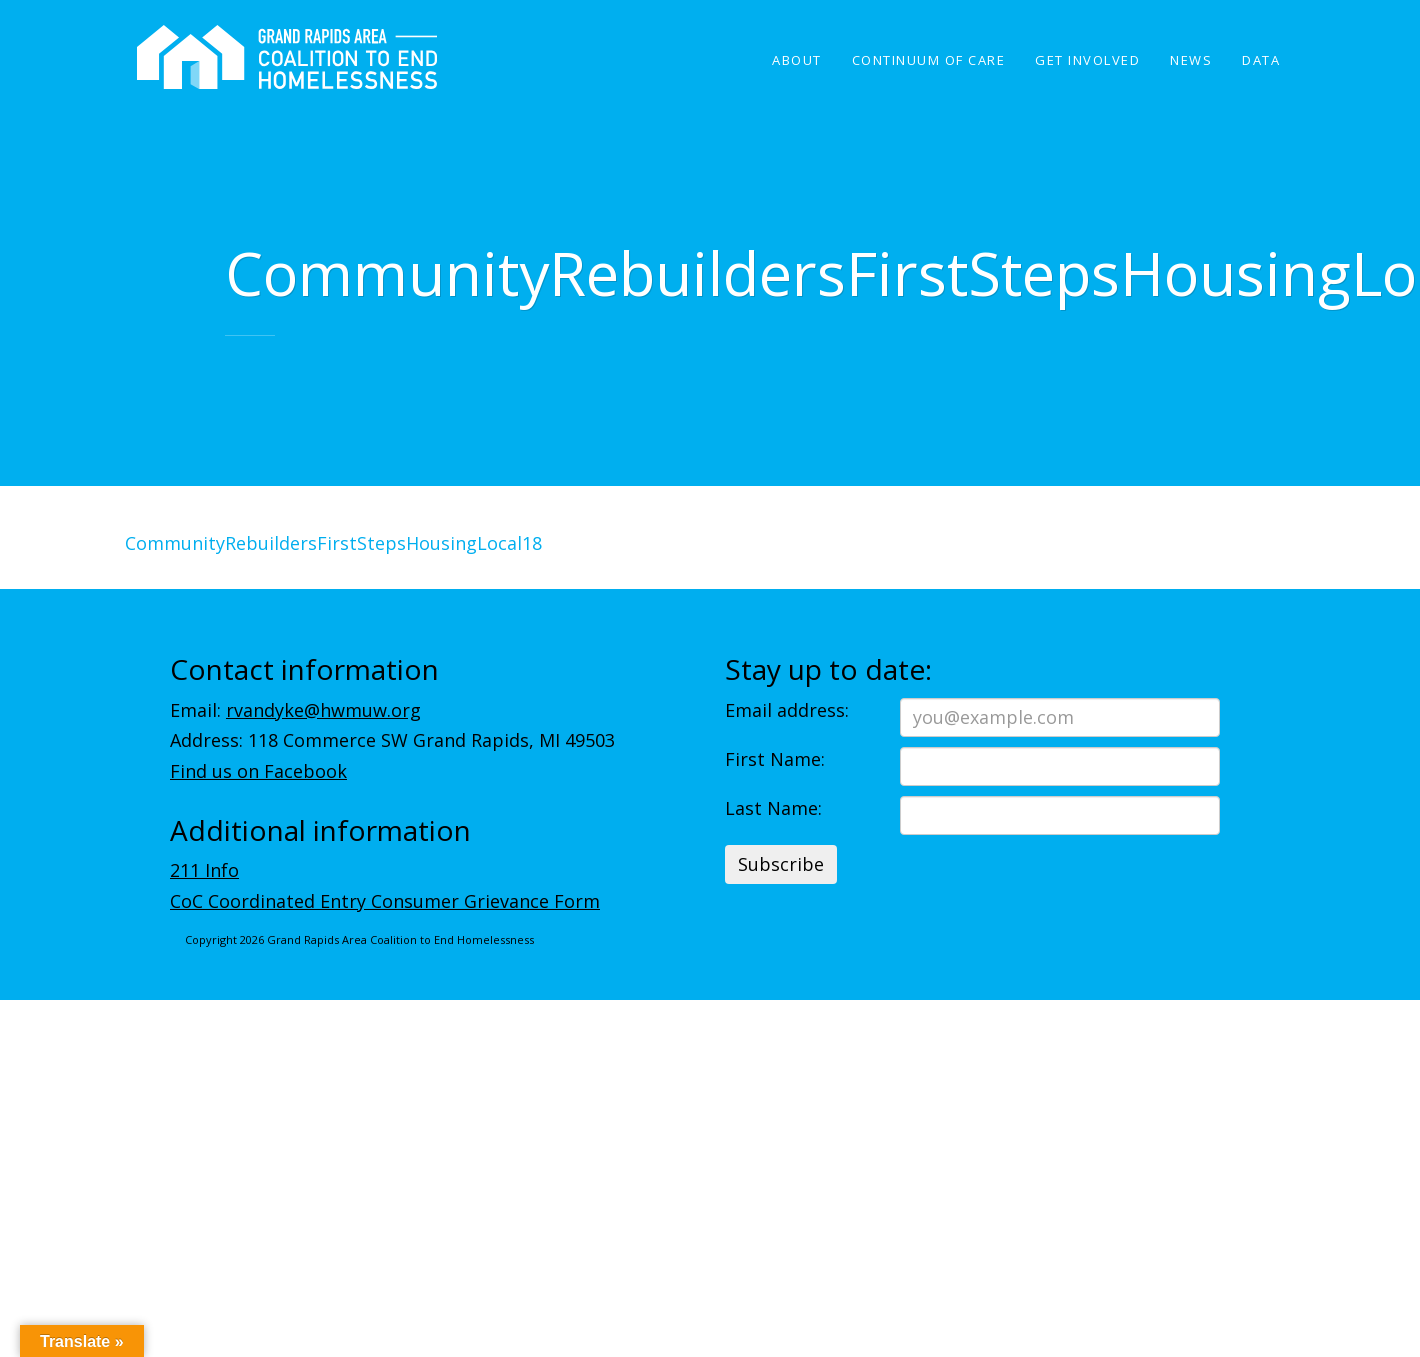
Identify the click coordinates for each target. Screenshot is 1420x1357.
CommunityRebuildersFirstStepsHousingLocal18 (333, 543)
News (1191, 60)
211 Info (204, 870)
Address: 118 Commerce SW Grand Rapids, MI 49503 (392, 740)
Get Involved (1087, 60)
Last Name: (773, 808)
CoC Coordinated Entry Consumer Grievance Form (385, 901)
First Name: (775, 759)
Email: (295, 710)
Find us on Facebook (258, 771)
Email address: (787, 710)
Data (1261, 60)
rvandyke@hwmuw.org (323, 710)
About (797, 60)
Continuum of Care (929, 60)
